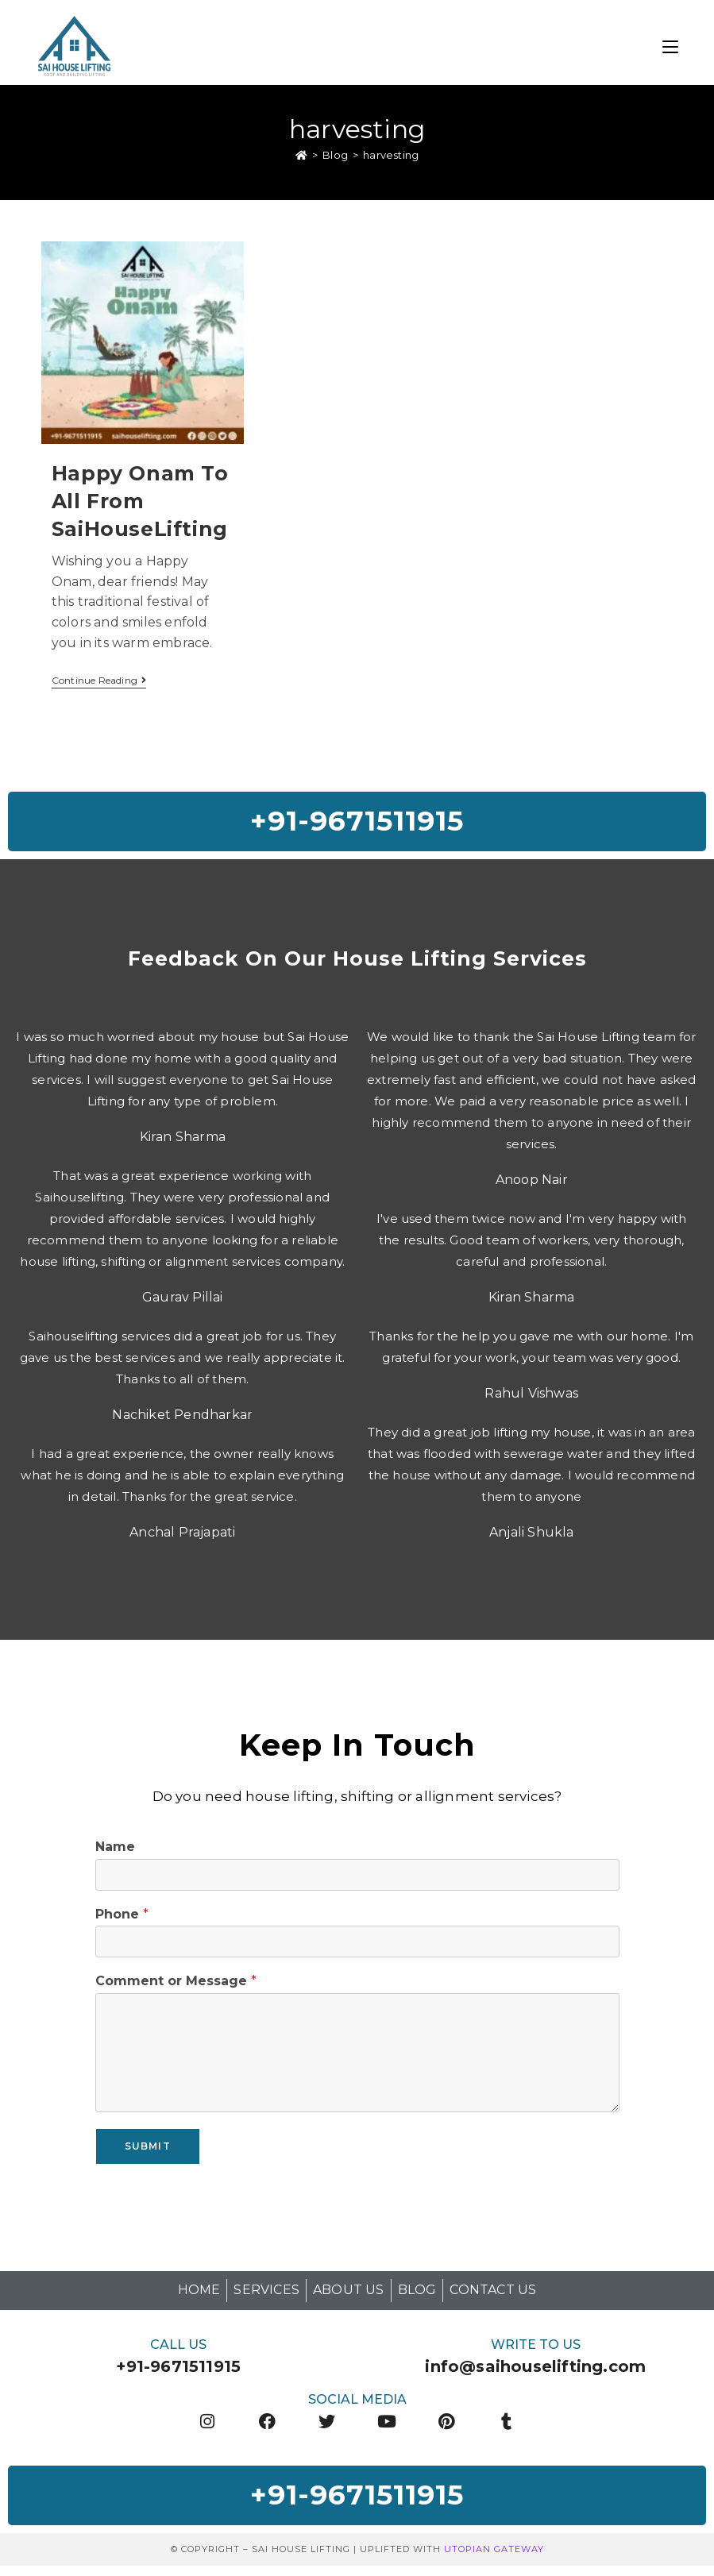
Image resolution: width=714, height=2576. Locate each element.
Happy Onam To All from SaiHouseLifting (140, 503)
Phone (122, 1919)
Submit (148, 2152)
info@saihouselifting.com (535, 2372)
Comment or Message (176, 1987)
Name (115, 1853)
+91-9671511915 (178, 2372)
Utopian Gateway (494, 2559)
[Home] (301, 157)
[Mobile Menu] (670, 45)
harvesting (391, 157)
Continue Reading (99, 682)
